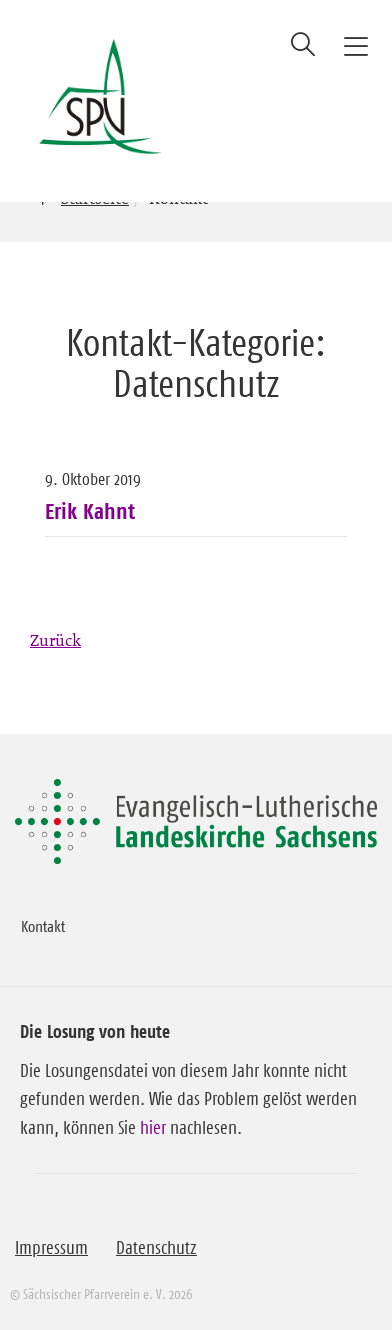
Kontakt (43, 926)
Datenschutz (156, 1248)
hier (153, 1128)
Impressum (51, 1248)
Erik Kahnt (90, 511)
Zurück (55, 640)
